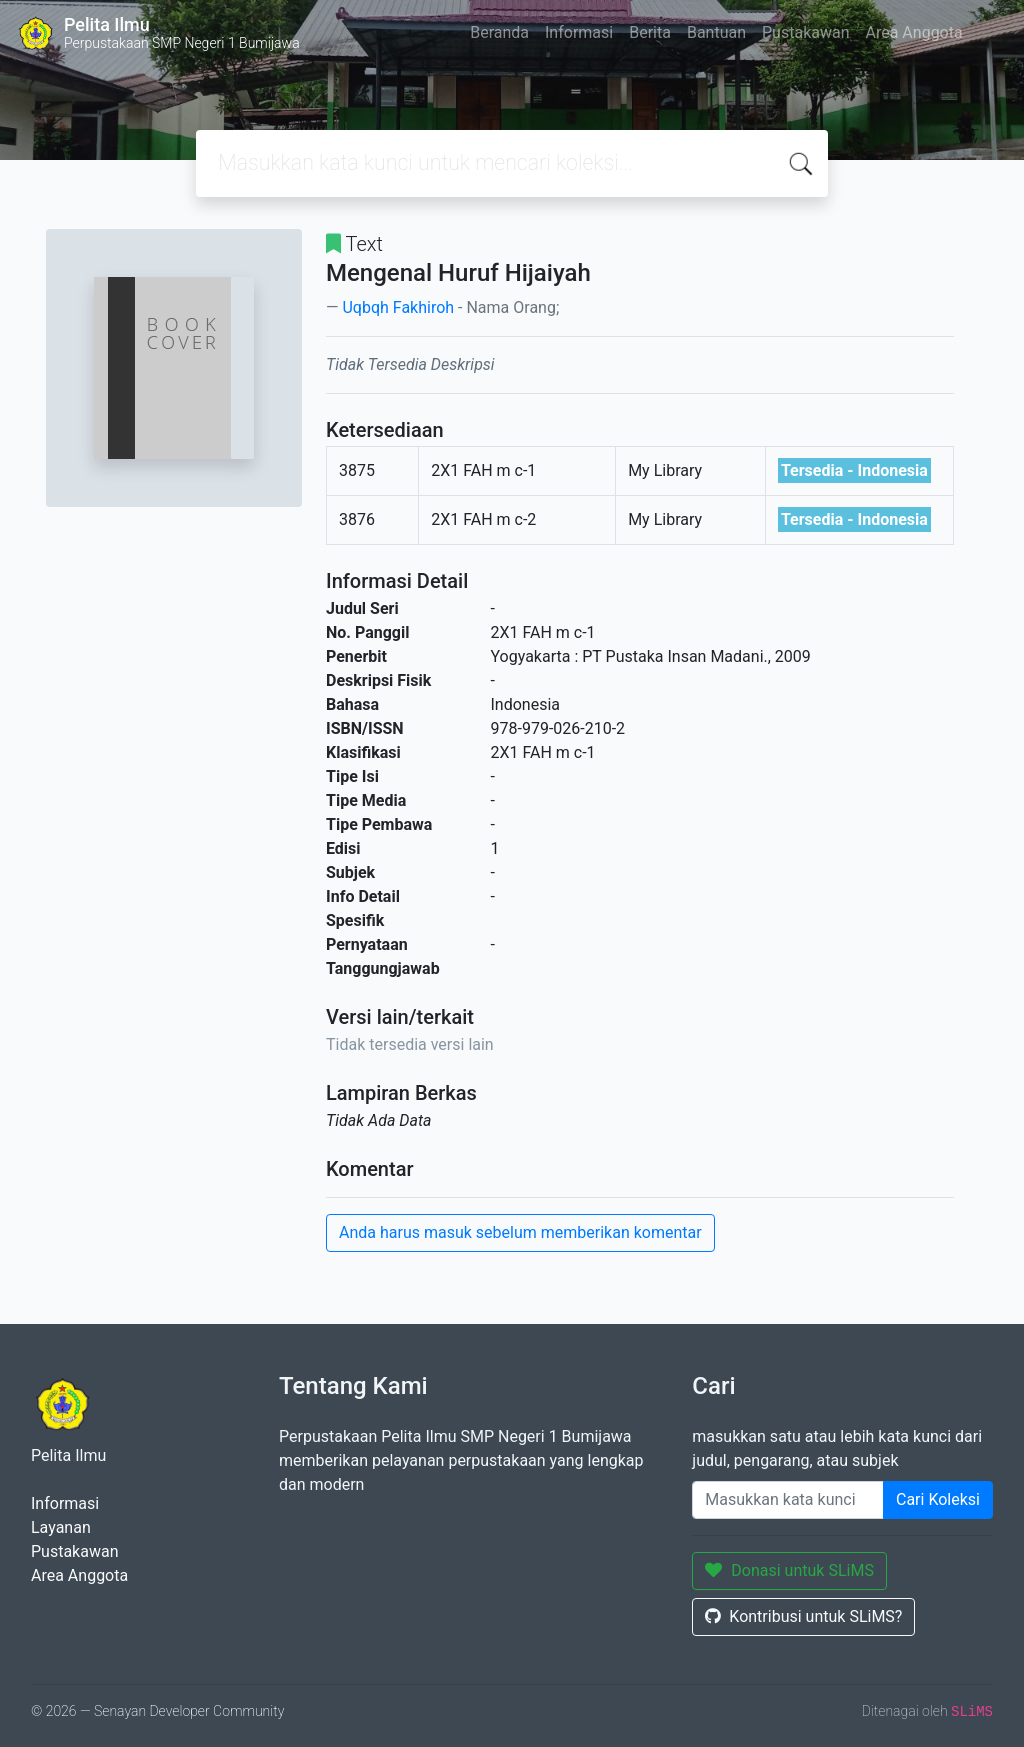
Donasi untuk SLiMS (789, 1570)
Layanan (61, 1527)
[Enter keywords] (788, 1500)
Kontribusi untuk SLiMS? (803, 1616)
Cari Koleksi (938, 1499)
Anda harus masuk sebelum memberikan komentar (520, 1232)
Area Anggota (914, 32)
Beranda (499, 32)
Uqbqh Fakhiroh (398, 307)
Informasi (579, 32)
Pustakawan (805, 32)
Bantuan (716, 32)
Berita (650, 32)
